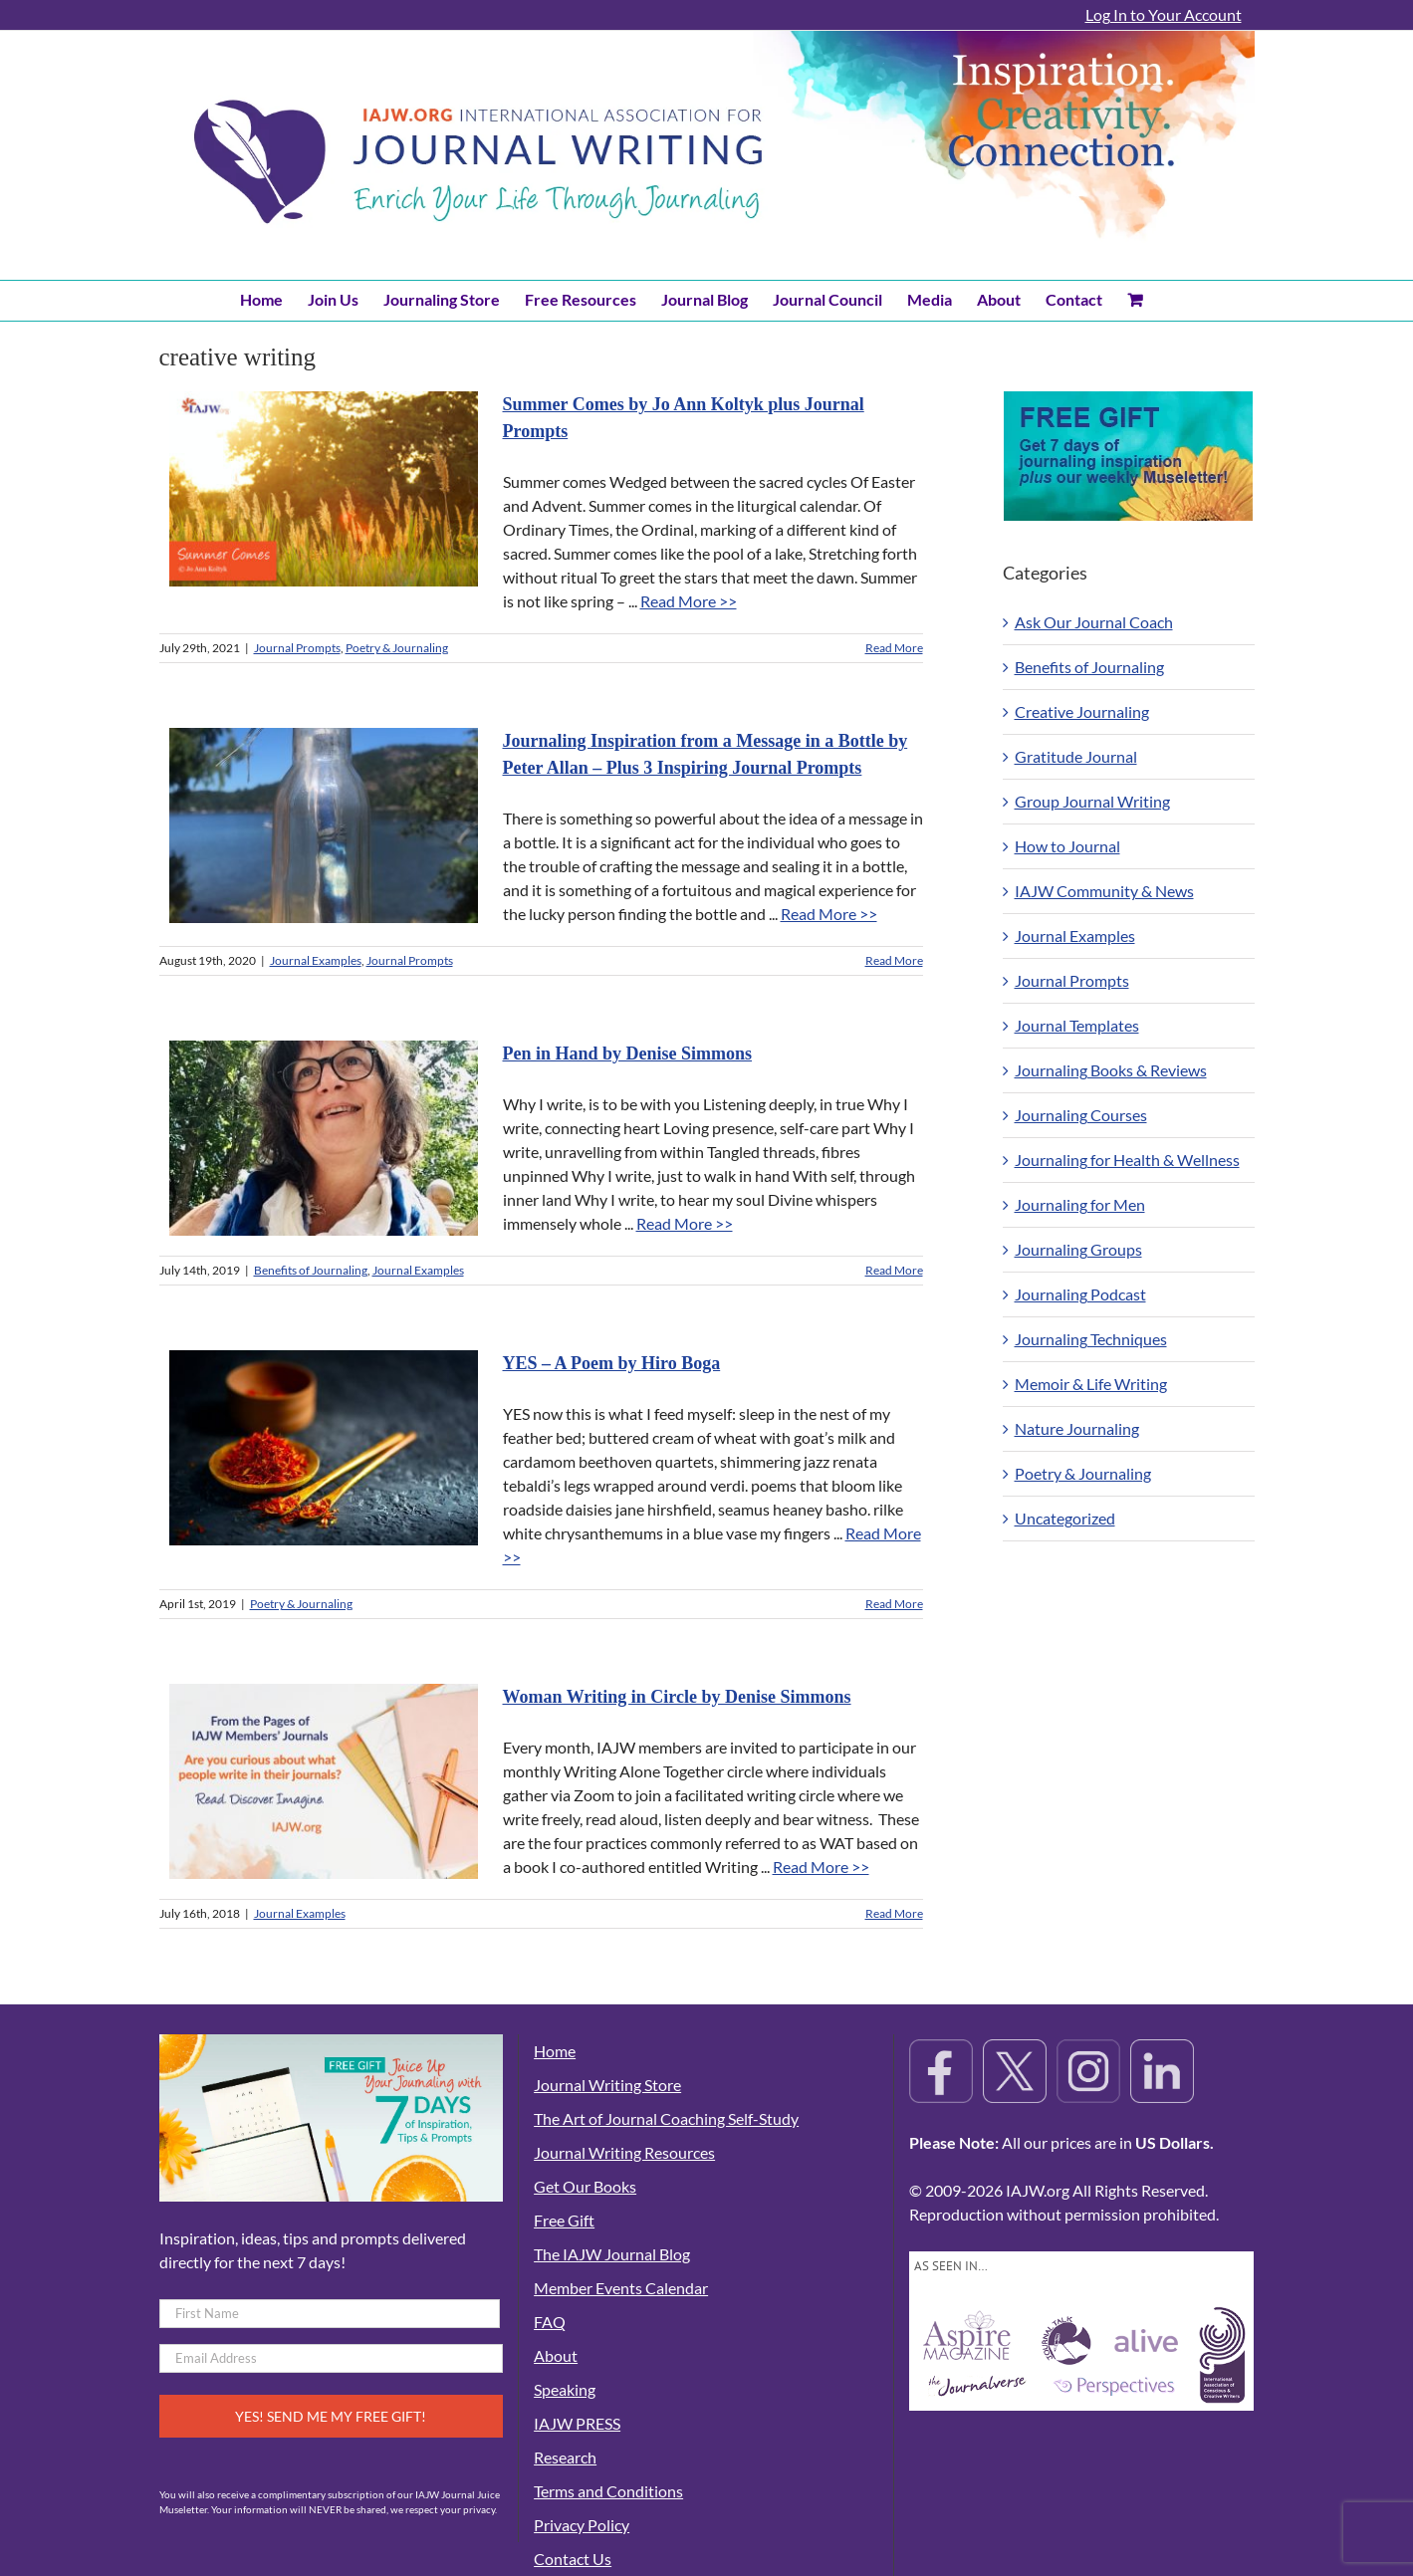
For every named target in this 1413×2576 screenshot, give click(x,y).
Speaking (564, 2389)
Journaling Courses (1081, 1114)
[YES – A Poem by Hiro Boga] (323, 1447)
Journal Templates (1077, 1025)
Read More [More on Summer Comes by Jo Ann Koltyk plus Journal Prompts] (894, 647)
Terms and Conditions (608, 2490)
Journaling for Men (1080, 1204)
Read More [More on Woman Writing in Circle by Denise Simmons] (894, 1913)
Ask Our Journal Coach (1094, 621)
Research (565, 2457)
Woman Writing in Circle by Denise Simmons (677, 1697)
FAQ (550, 2321)
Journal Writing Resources (624, 2152)
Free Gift (564, 2220)
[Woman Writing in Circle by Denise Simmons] (323, 1781)
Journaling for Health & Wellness (1127, 1159)
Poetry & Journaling (397, 647)
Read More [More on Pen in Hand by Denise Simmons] (894, 1270)
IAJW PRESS (577, 2423)
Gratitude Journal (1076, 756)
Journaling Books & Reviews (1111, 1069)
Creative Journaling (1082, 711)
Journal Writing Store (607, 2084)
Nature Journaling (1077, 1428)
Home (555, 2050)
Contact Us (572, 2558)
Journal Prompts (297, 647)
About (556, 2355)
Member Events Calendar (621, 2287)
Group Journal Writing (1092, 801)
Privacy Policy (581, 2524)
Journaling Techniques (1091, 1338)
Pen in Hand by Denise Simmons (628, 1053)
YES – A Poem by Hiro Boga (612, 1363)
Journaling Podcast (1080, 1294)
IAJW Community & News (1104, 890)
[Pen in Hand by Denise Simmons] (323, 1138)
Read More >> (688, 600)
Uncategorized (1065, 1518)
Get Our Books (585, 2186)
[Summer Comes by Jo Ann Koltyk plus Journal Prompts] (323, 488)
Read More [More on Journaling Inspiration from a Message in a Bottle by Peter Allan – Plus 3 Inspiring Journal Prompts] (894, 960)
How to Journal (1067, 845)
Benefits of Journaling (310, 1270)
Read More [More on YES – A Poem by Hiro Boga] (894, 1603)
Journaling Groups (1078, 1249)
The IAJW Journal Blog (612, 2253)
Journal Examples (315, 960)
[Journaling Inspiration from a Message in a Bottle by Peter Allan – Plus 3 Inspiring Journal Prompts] (323, 825)
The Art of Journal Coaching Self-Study (666, 2118)
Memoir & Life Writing (1091, 1383)
